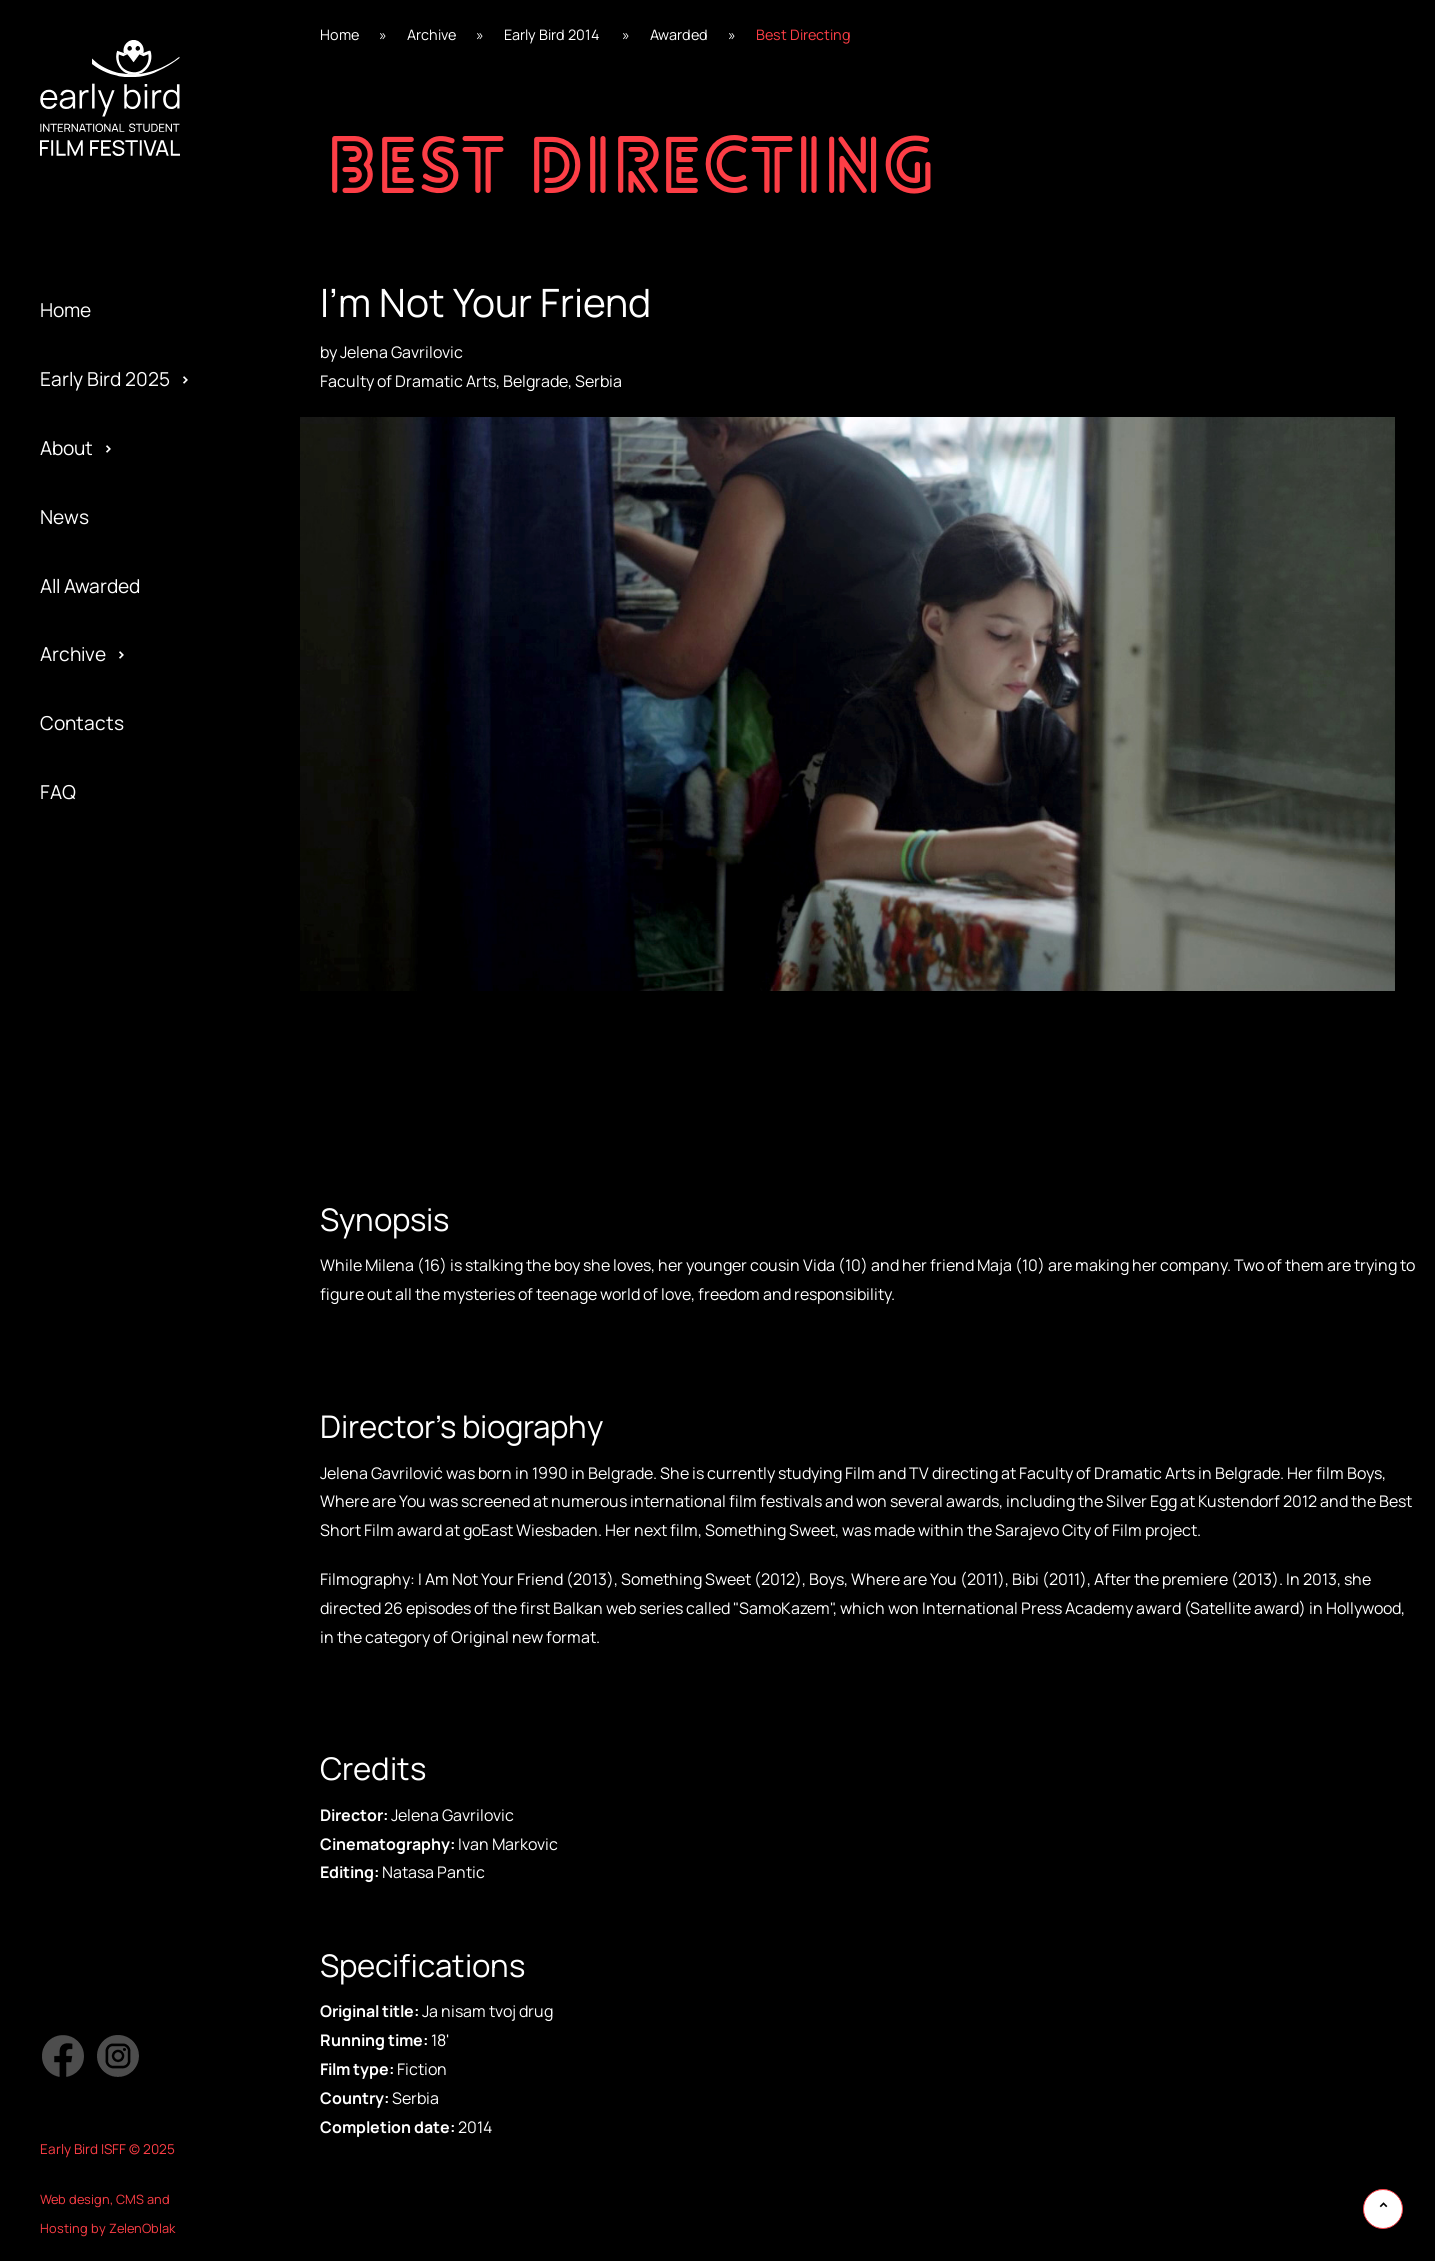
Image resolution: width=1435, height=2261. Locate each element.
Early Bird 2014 (103, 1405)
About (66, 448)
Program (77, 1130)
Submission (90, 1268)
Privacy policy (99, 1302)
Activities (81, 1165)
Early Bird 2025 (105, 379)
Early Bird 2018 (103, 1130)
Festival (73, 958)
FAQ (58, 792)
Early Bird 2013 (103, 1474)
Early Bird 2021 (103, 924)
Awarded (78, 924)
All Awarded (90, 586)
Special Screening (118, 1061)
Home (65, 310)
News (64, 517)
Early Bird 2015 (103, 1336)
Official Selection (114, 1199)
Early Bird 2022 (105, 855)
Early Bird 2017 (102, 1199)
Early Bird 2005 (105, 1543)
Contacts (82, 723)
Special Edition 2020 (129, 993)
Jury (58, 1336)
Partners (78, 1233)
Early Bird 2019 (103, 1061)
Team (63, 1096)
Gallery (70, 993)
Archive (73, 654)
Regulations (92, 1027)
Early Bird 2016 (103, 1268)
